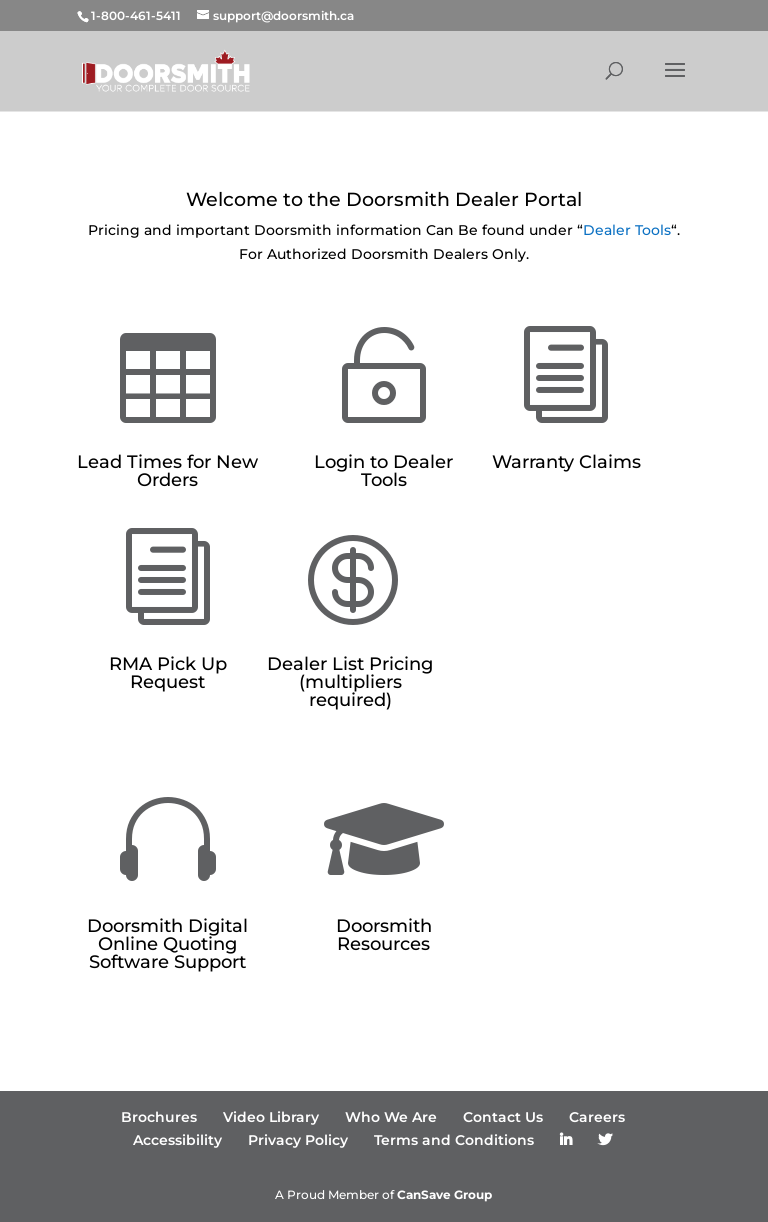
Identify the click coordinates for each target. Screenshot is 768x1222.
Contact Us (503, 1117)
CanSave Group (444, 1194)
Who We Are (391, 1117)
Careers (597, 1117)
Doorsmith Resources (384, 935)
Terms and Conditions (454, 1140)
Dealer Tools (627, 230)
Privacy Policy (298, 1140)
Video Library (271, 1117)
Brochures (159, 1117)
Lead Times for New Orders (167, 471)
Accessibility (177, 1140)
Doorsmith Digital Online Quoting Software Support (167, 944)
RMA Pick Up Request (168, 673)
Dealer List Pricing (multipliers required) (350, 682)
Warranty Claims (566, 462)
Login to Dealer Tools (383, 471)
